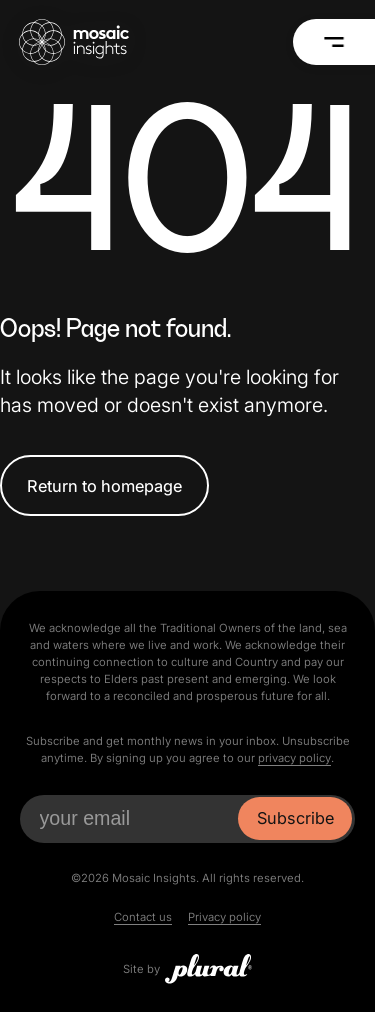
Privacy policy (224, 917)
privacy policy (294, 758)
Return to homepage (104, 486)
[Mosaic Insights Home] (74, 42)
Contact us (143, 917)
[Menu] (333, 42)
